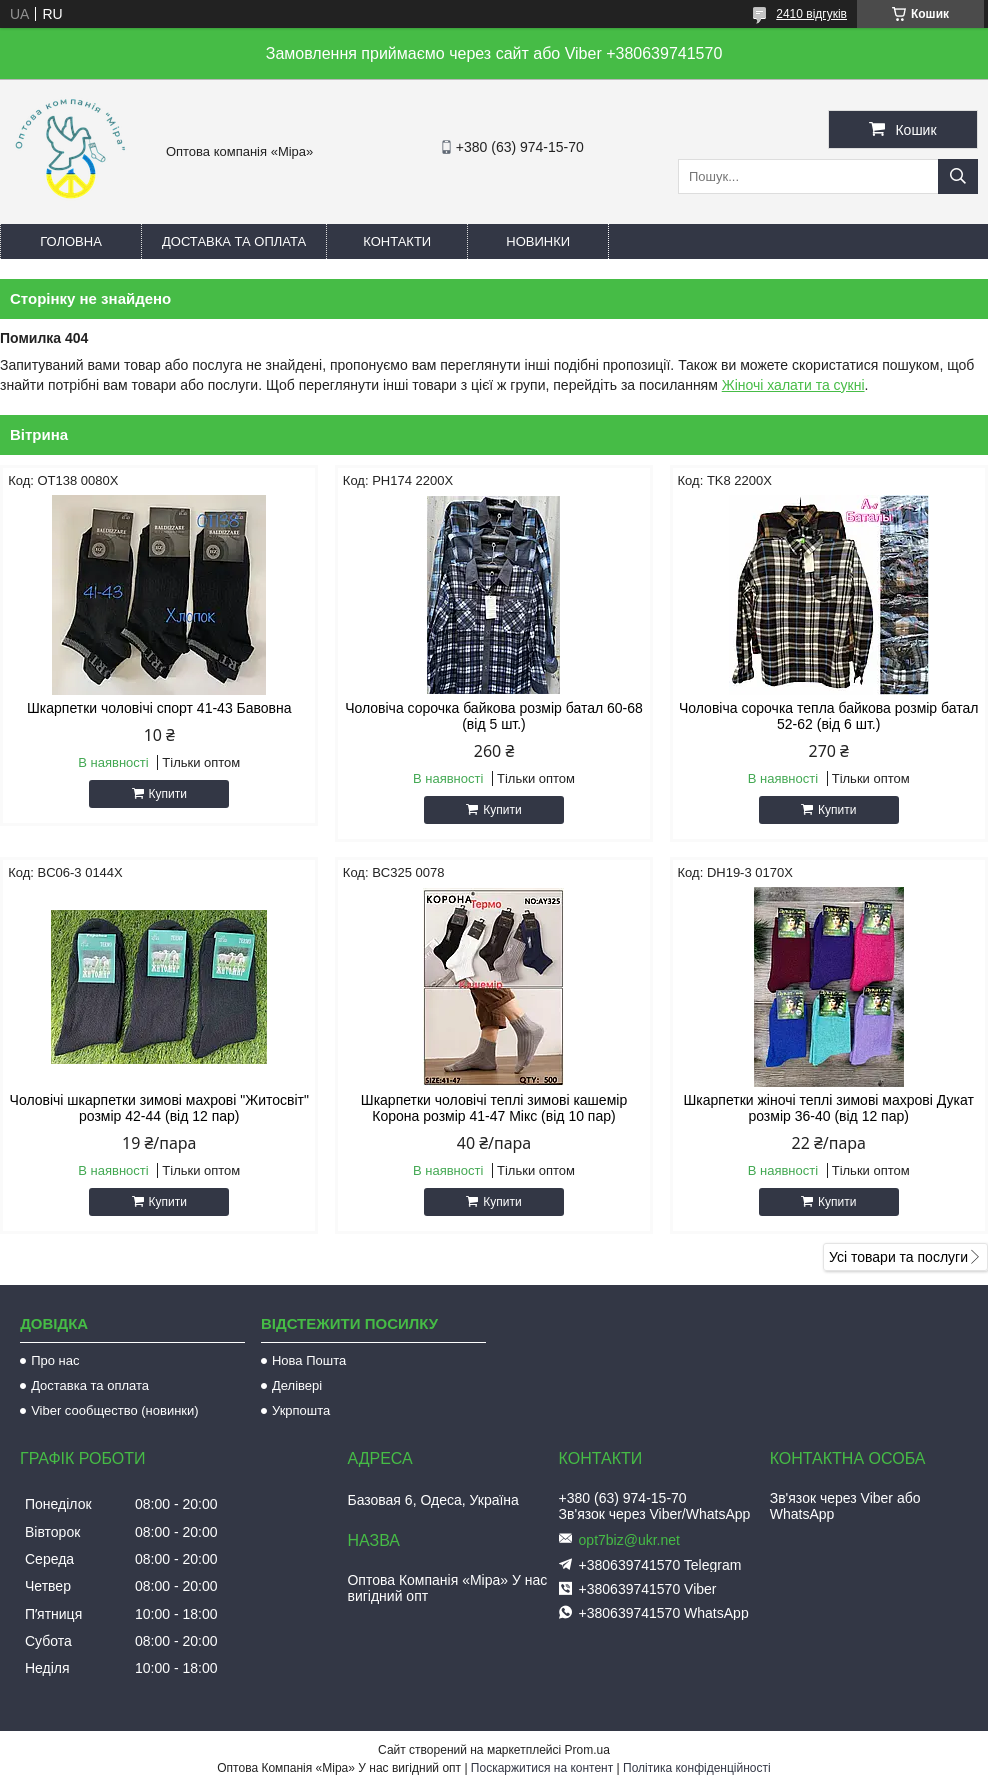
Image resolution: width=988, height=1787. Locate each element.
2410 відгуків (811, 14)
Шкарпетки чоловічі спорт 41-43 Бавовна (159, 708)
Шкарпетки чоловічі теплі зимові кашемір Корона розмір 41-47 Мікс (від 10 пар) (494, 1108)
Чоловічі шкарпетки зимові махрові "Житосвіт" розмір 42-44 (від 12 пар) (159, 1108)
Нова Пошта (309, 1360)
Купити (168, 794)
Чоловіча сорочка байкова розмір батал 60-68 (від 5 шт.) (494, 716)
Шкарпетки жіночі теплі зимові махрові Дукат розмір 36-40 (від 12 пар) (829, 1108)
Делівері (297, 1385)
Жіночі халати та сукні (793, 385)
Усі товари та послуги (898, 1257)
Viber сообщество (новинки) (114, 1410)
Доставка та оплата (234, 241)
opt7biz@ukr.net (629, 1540)
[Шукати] (958, 176)
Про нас (55, 1360)
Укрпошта (301, 1410)
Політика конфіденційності (697, 1768)
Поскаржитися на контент (542, 1768)
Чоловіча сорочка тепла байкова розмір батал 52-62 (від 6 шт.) (828, 716)
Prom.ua (587, 1750)
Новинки (538, 241)
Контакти (397, 241)
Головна (71, 241)
